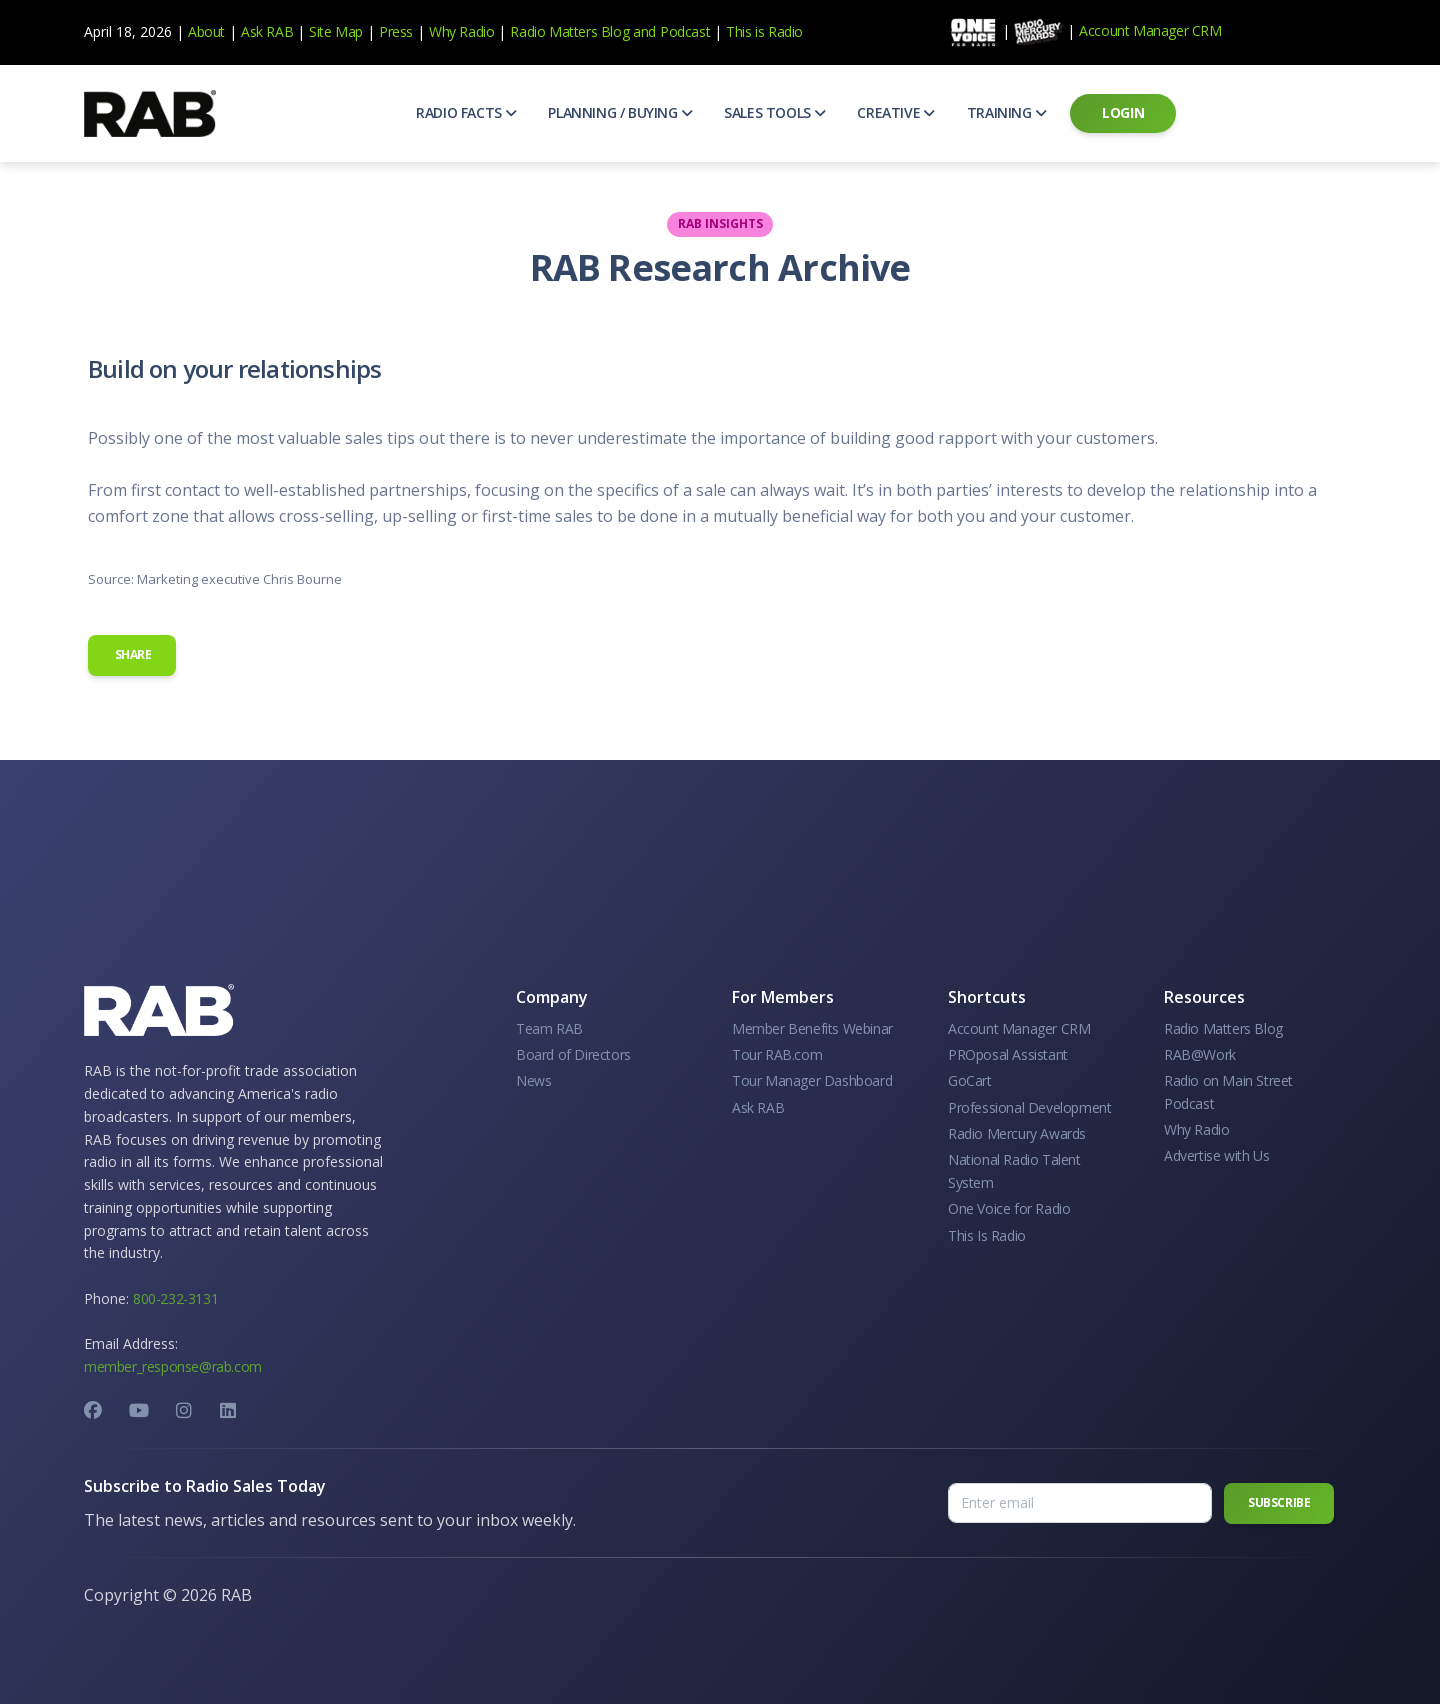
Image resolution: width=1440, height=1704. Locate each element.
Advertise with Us (1216, 1155)
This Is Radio (987, 1235)
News (533, 1080)
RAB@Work (1200, 1054)
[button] (466, 113)
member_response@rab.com (173, 1366)
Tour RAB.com (777, 1054)
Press (396, 31)
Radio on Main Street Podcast (1228, 1091)
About (206, 31)
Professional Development (1029, 1107)
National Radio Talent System (1014, 1170)
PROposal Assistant (1008, 1054)
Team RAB (549, 1028)
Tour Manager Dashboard (812, 1080)
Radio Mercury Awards (1017, 1133)
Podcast (685, 31)
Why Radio (461, 31)
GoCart (970, 1080)
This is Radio (764, 31)
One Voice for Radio (1009, 1208)
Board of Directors (573, 1054)
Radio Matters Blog (569, 31)
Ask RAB (267, 31)
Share (132, 654)
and (644, 31)
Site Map (336, 31)
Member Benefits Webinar (812, 1028)
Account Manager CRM (1150, 30)
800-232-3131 (175, 1298)
